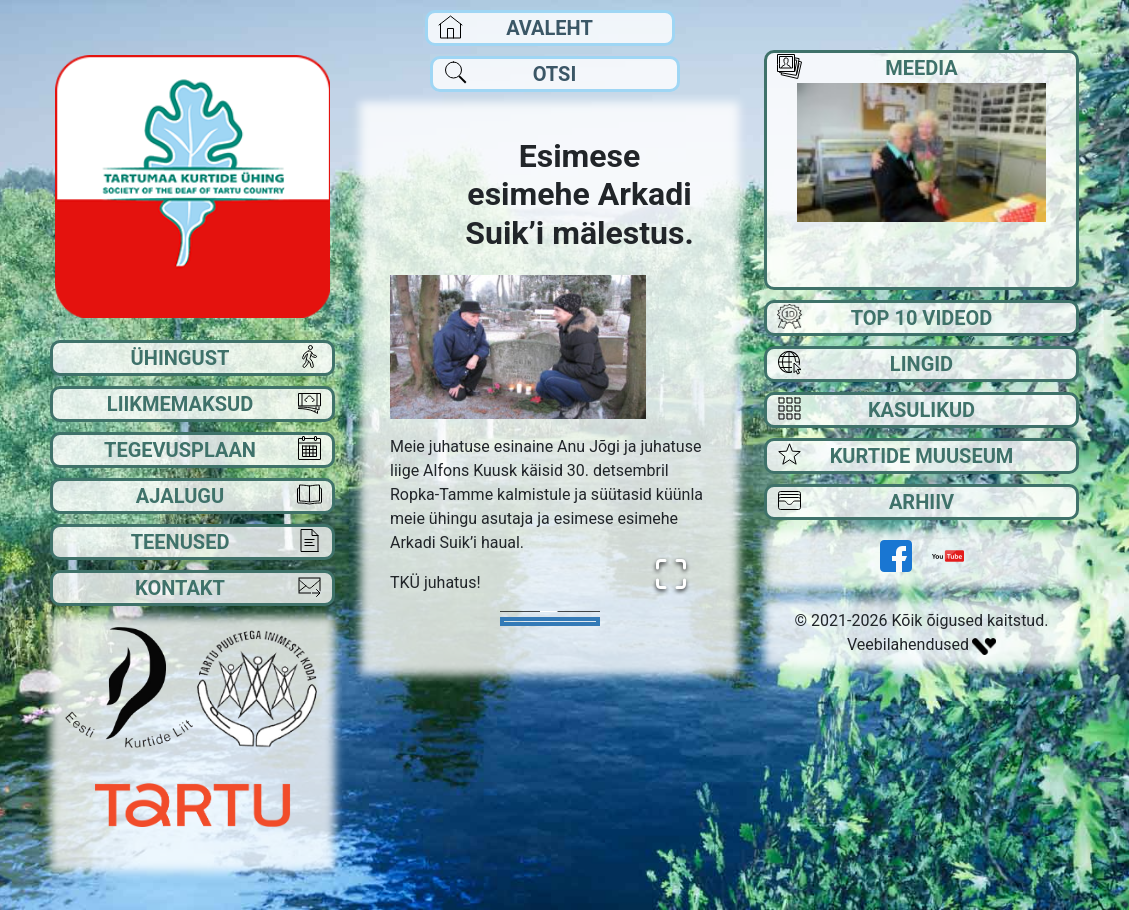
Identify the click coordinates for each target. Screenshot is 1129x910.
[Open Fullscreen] (671, 574)
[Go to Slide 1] (550, 621)
